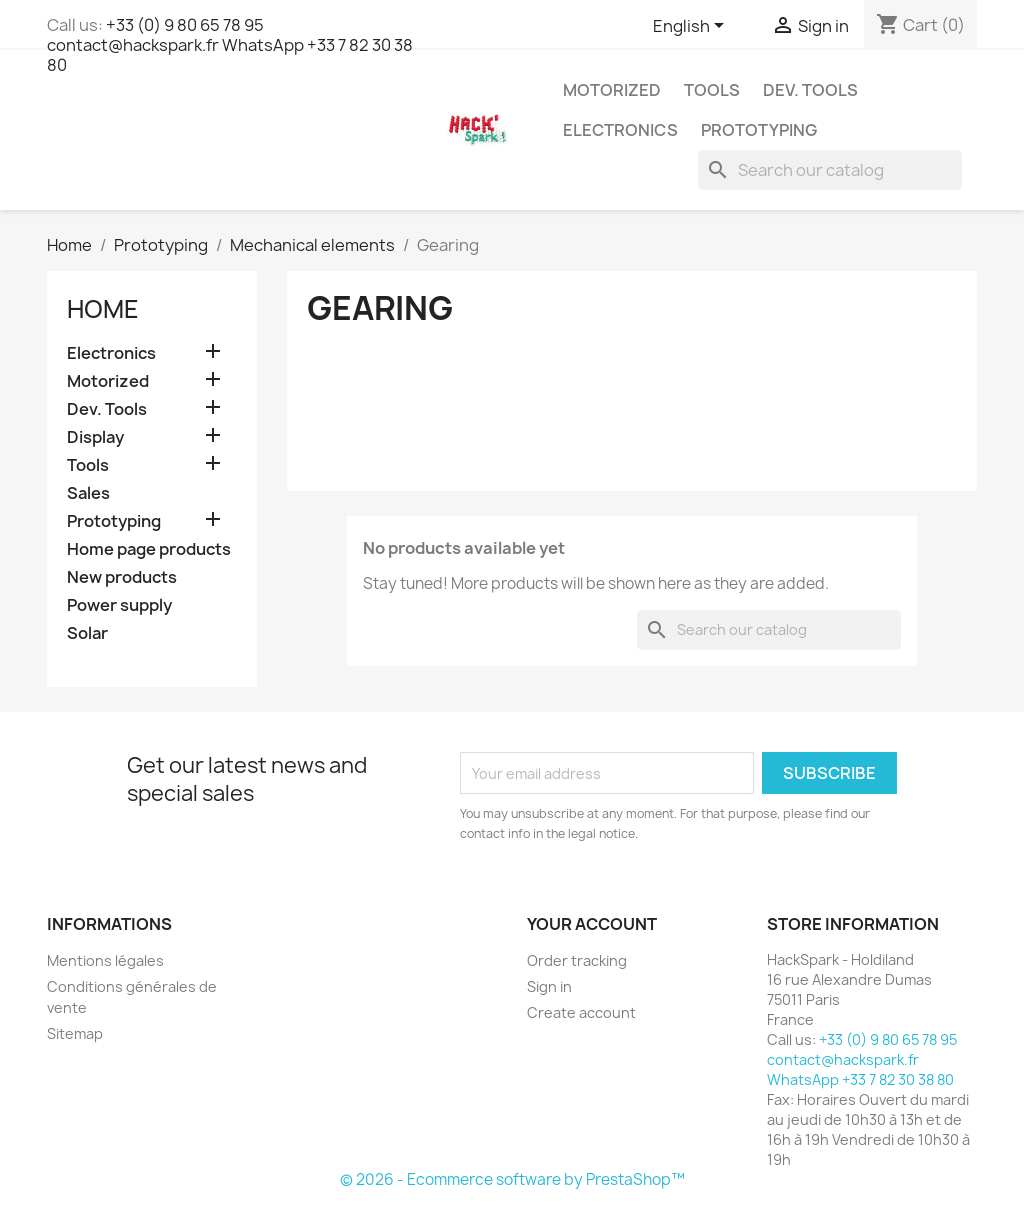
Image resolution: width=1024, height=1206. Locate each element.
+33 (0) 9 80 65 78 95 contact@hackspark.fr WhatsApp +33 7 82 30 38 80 (230, 45)
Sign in (549, 986)
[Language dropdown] (692, 27)
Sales (88, 493)
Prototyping (759, 130)
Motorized (612, 90)
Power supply (119, 605)
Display (95, 437)
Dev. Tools (810, 90)
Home (103, 309)
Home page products (149, 549)
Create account (581, 1012)
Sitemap (75, 1033)
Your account (592, 924)
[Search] (830, 170)
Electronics (620, 130)
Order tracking (577, 960)
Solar (87, 633)
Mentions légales (105, 960)
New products (122, 577)
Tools (712, 90)
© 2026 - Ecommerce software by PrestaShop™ (512, 1179)
